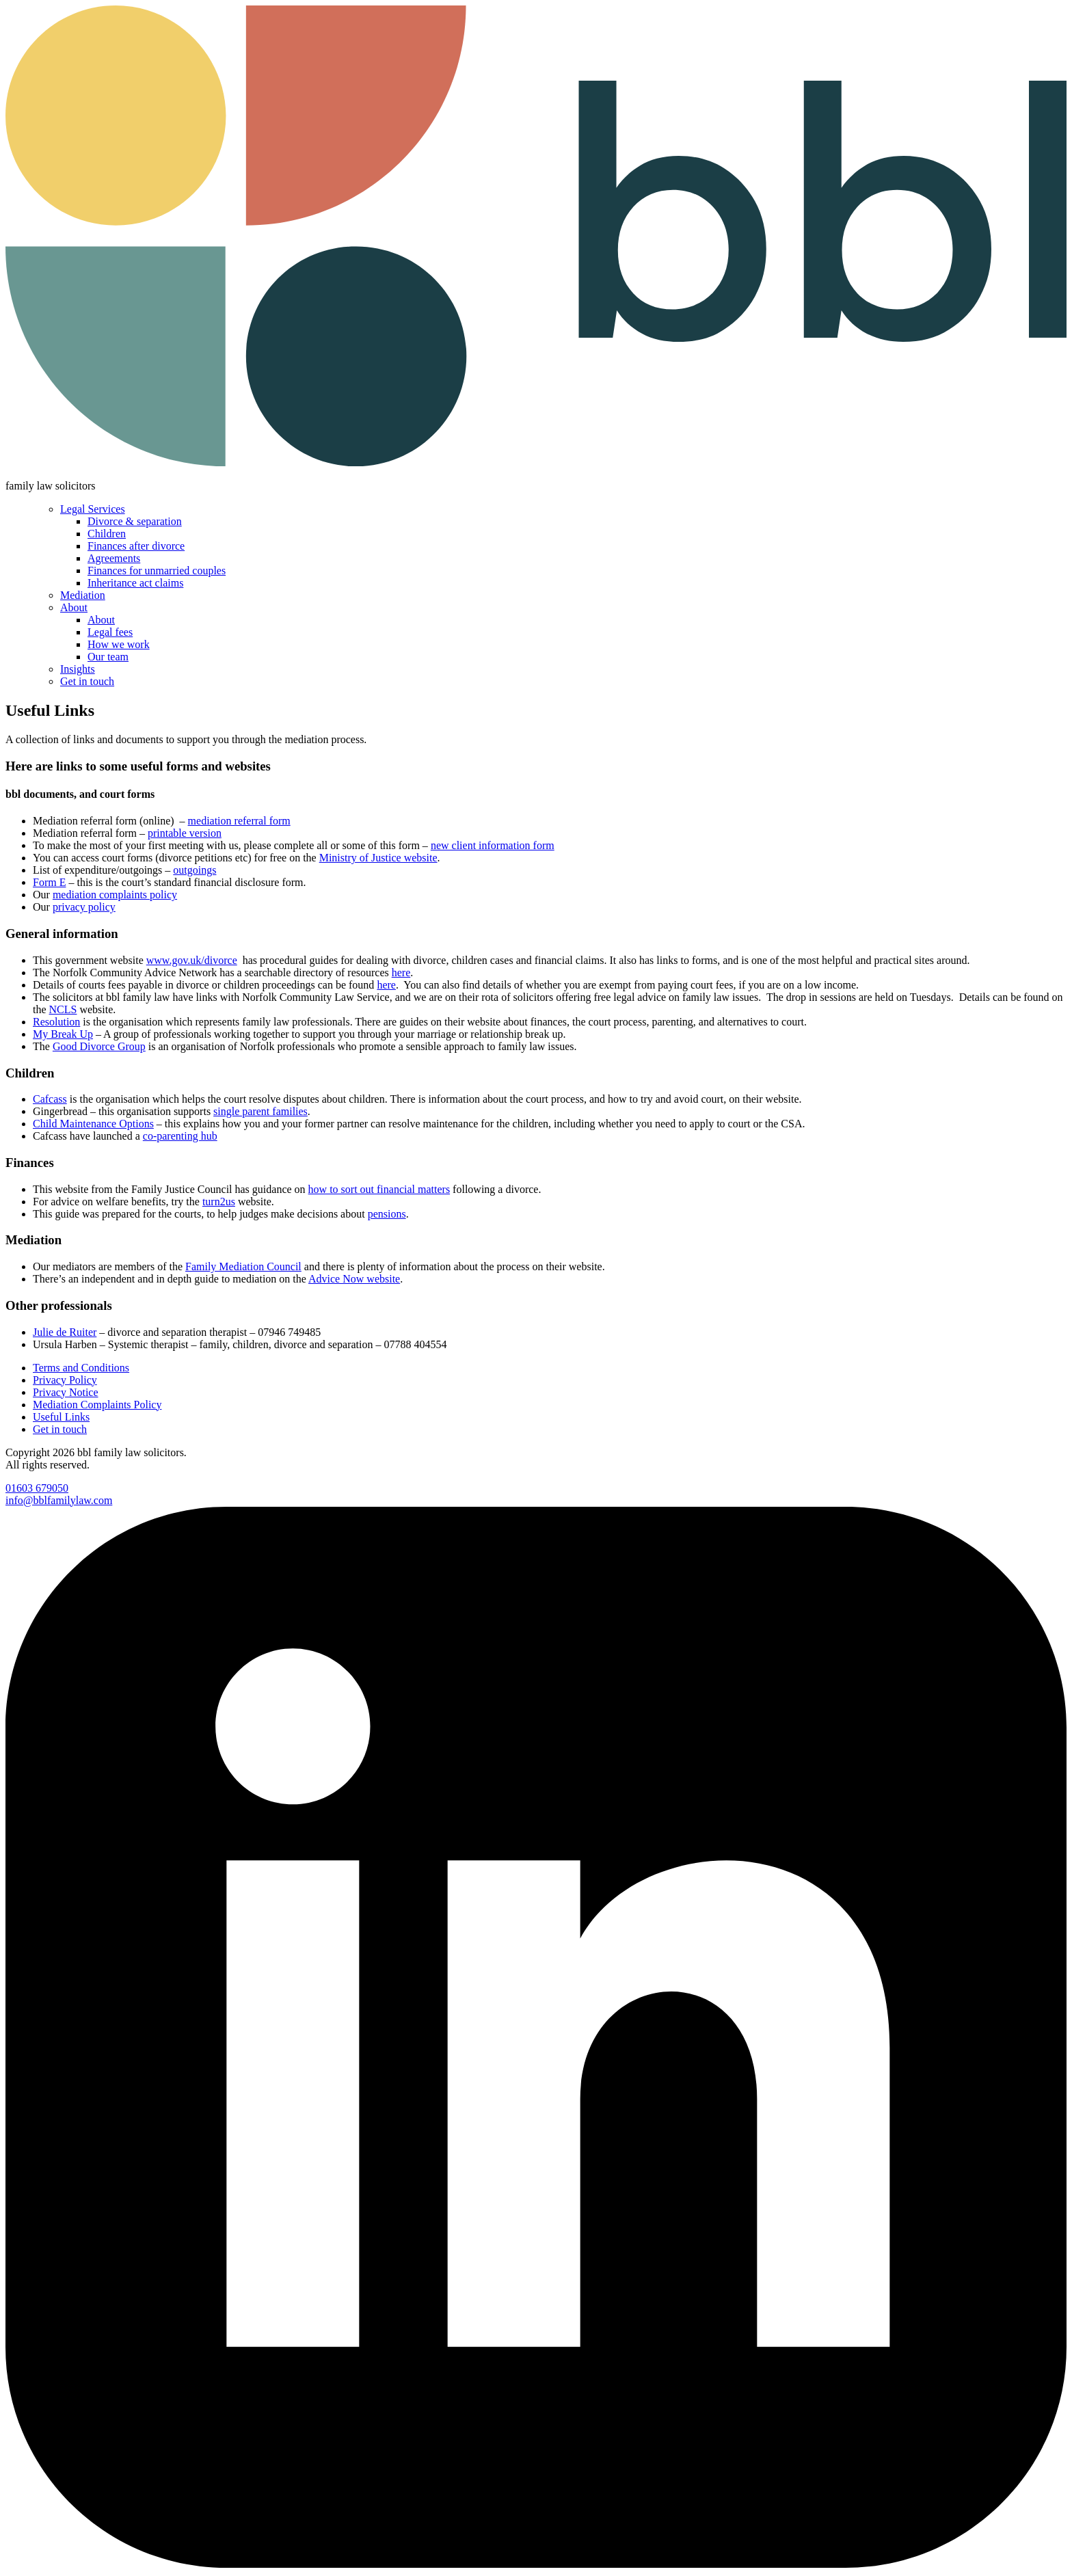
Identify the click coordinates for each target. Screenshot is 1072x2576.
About (74, 607)
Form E (49, 882)
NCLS (63, 1009)
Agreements (114, 558)
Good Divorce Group (99, 1046)
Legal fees (110, 632)
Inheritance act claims (135, 583)
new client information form (492, 845)
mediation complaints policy (115, 894)
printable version (185, 833)
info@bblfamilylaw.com (58, 1500)
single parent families (260, 1111)
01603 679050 (36, 1488)
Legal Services (92, 509)
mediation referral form (239, 821)
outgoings (194, 870)
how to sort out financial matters (379, 1189)
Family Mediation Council (243, 1266)
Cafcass (50, 1099)
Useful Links (61, 1417)
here (401, 972)
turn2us (218, 1201)
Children (107, 533)
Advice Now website (354, 1279)
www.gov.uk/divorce (191, 960)
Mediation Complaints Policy (97, 1404)
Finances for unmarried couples (157, 570)
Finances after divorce (136, 546)
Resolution (56, 1022)
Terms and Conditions (81, 1367)
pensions (387, 1214)
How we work (119, 644)
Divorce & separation (135, 521)
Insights (77, 669)
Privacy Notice (65, 1392)
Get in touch (87, 681)
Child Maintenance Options (93, 1123)
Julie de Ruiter (64, 1332)
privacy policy (84, 907)
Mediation (82, 595)
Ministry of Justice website (378, 857)
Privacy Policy (65, 1380)
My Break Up (63, 1034)
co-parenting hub (180, 1136)
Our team (108, 656)
